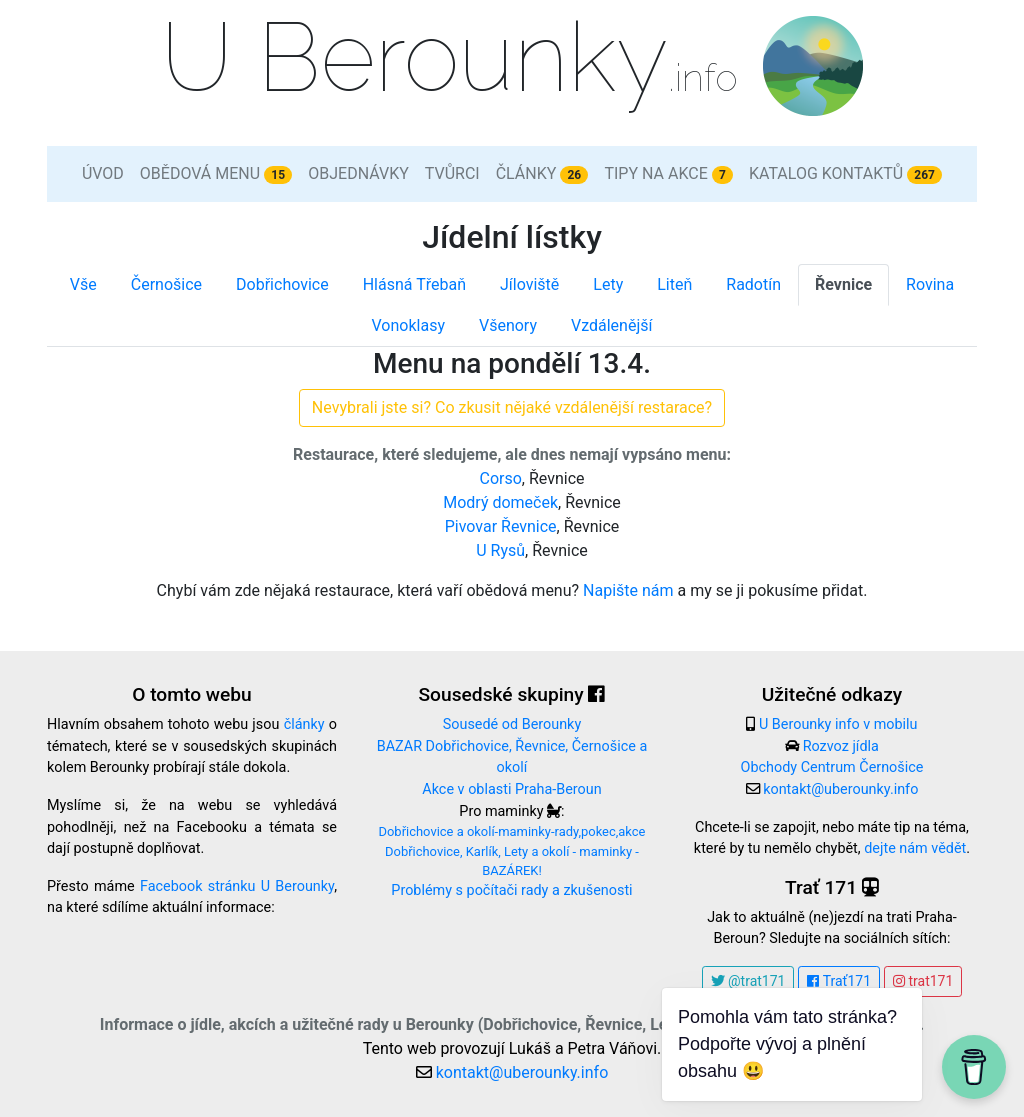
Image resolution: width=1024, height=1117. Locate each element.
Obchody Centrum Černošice (832, 767)
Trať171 (839, 981)
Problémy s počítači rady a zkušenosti (511, 890)
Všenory (508, 325)
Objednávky (358, 173)
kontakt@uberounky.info (840, 789)
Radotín (753, 284)
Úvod (103, 173)
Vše (83, 284)
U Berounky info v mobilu (838, 724)
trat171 (923, 981)
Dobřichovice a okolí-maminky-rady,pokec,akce (511, 831)
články (304, 724)
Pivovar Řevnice (501, 526)
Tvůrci (452, 173)
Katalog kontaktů (845, 174)
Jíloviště (529, 284)
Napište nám (628, 590)
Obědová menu (216, 174)
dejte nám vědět (915, 848)
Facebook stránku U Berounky (237, 886)
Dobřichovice (282, 284)
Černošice (166, 284)
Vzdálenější (611, 325)
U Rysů (500, 550)
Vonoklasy (408, 325)
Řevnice (843, 284)
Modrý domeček (500, 502)
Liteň (674, 284)
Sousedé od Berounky (512, 724)
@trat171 (748, 981)
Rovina (930, 284)
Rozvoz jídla (841, 746)
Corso (500, 478)
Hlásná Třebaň (414, 284)
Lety (608, 284)
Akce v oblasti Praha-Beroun (511, 789)
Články (542, 174)
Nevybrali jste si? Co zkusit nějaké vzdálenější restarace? (512, 407)
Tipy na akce (668, 174)
